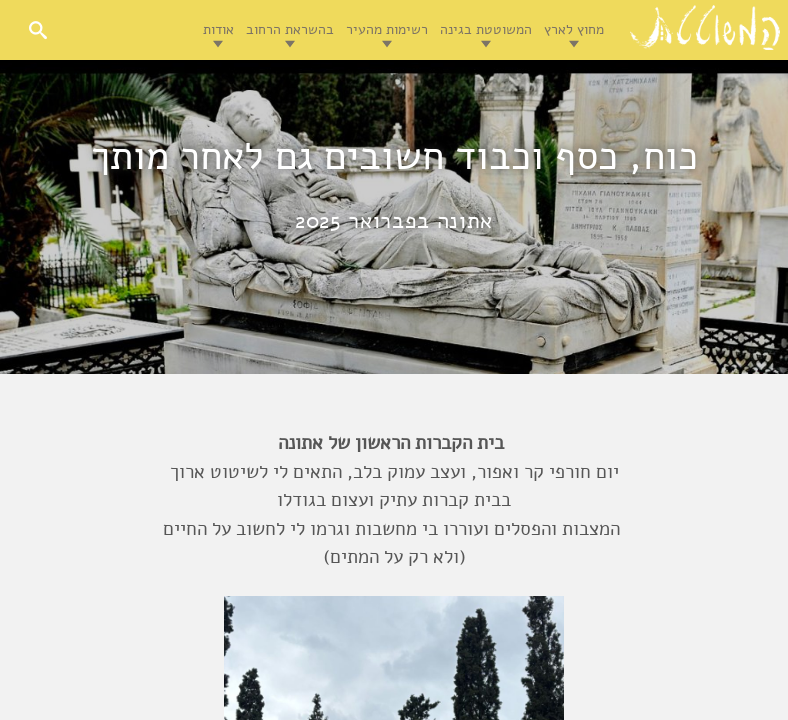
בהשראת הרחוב (290, 29)
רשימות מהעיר (387, 29)
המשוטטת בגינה (486, 29)
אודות (218, 29)
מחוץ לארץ (574, 29)
